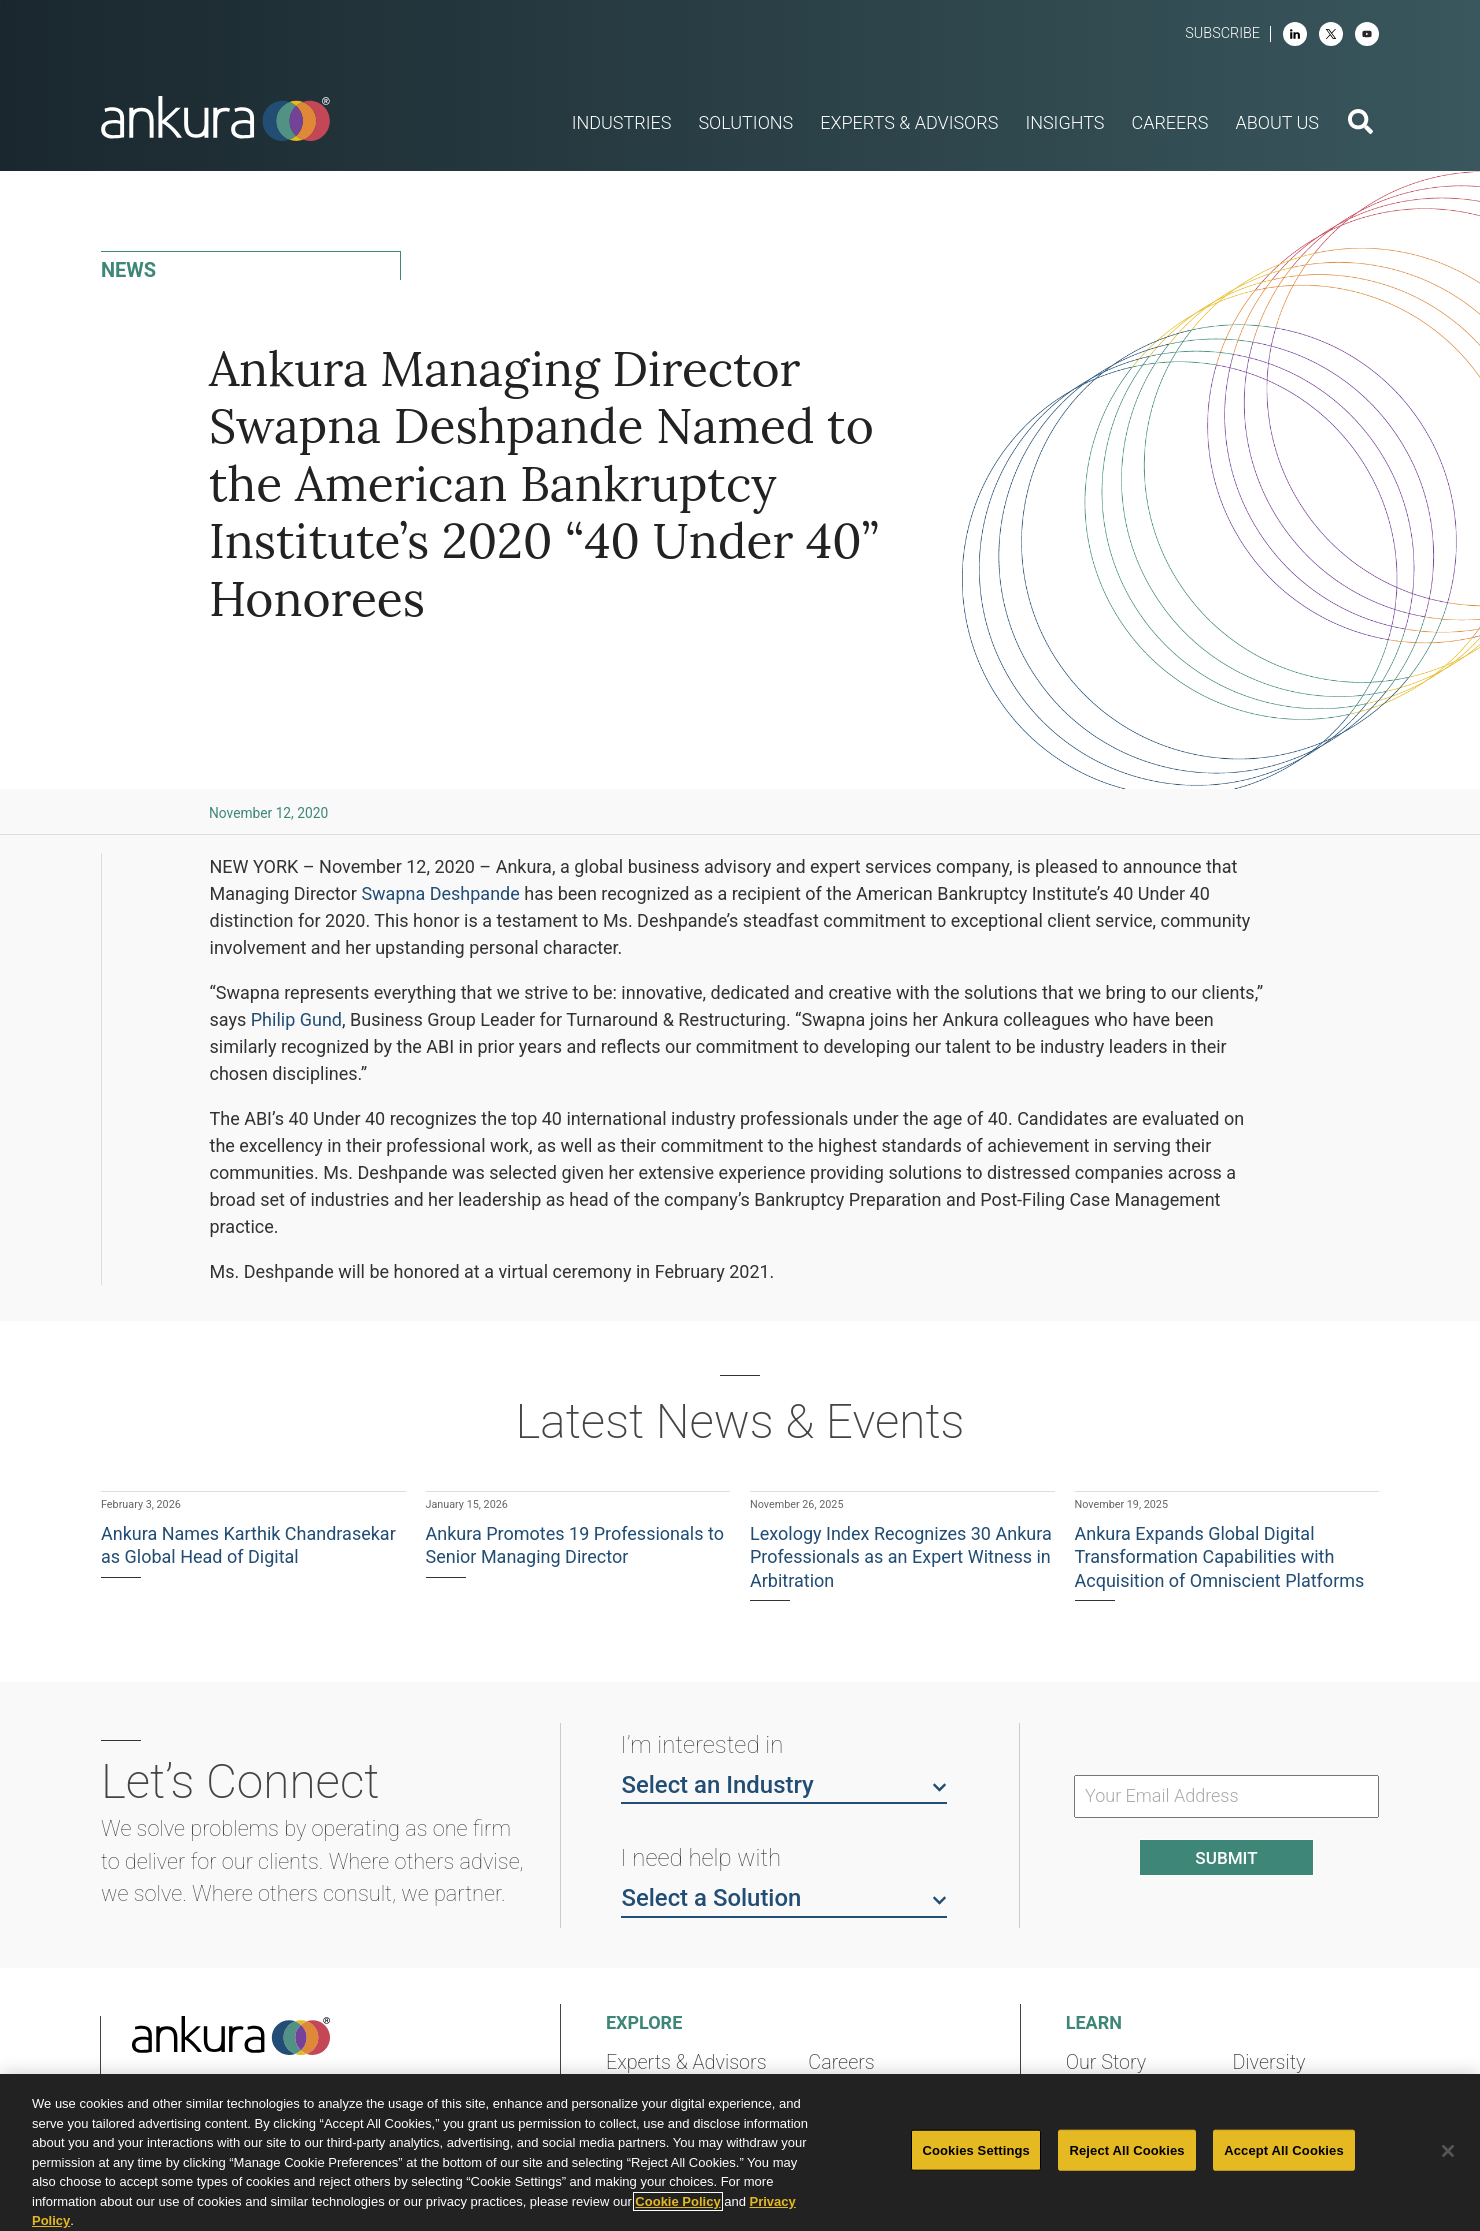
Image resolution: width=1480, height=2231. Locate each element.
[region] (740, 2152)
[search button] (1360, 124)
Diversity (1268, 2062)
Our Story (1106, 2062)
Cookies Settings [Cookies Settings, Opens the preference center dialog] (976, 2149)
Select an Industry (784, 1784)
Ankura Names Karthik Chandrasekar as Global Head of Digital (248, 1545)
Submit (1226, 1858)
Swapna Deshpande (440, 893)
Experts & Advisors (686, 2062)
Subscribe (1222, 33)
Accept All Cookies (1284, 2149)
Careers (841, 2062)
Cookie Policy (677, 2201)
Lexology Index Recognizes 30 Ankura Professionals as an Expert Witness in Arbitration (901, 1557)
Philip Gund (296, 1019)
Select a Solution (784, 1897)
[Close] (1448, 2151)
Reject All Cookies (1126, 2149)
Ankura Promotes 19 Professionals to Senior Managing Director (575, 1545)
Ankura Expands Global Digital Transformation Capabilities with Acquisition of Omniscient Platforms (1220, 1557)
